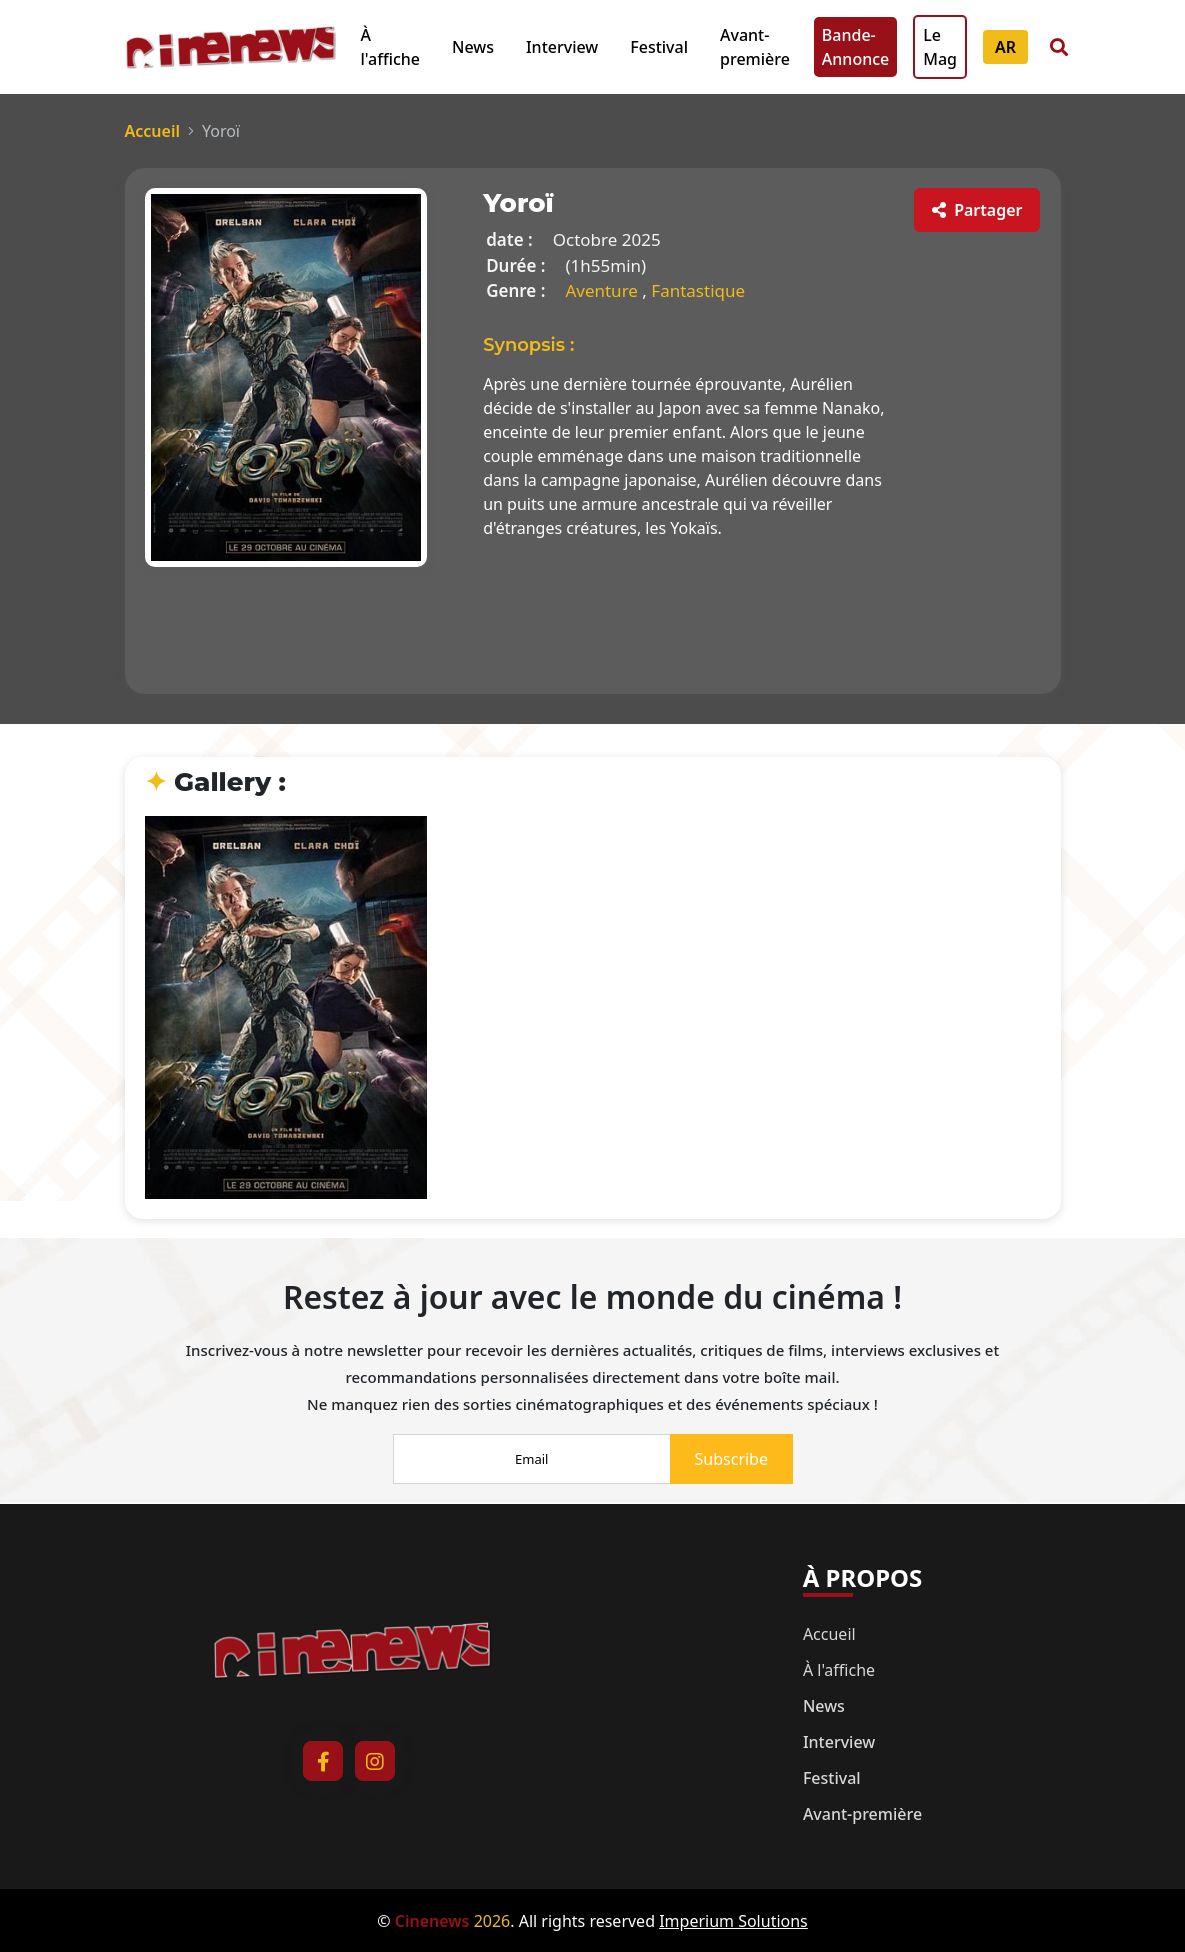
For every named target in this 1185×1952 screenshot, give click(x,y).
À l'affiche (390, 47)
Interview (562, 47)
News (473, 47)
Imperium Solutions (733, 1921)
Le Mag (940, 47)
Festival (659, 47)
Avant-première (755, 47)
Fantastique (698, 290)
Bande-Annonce (855, 47)
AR (1005, 47)
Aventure (603, 290)
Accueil (152, 131)
